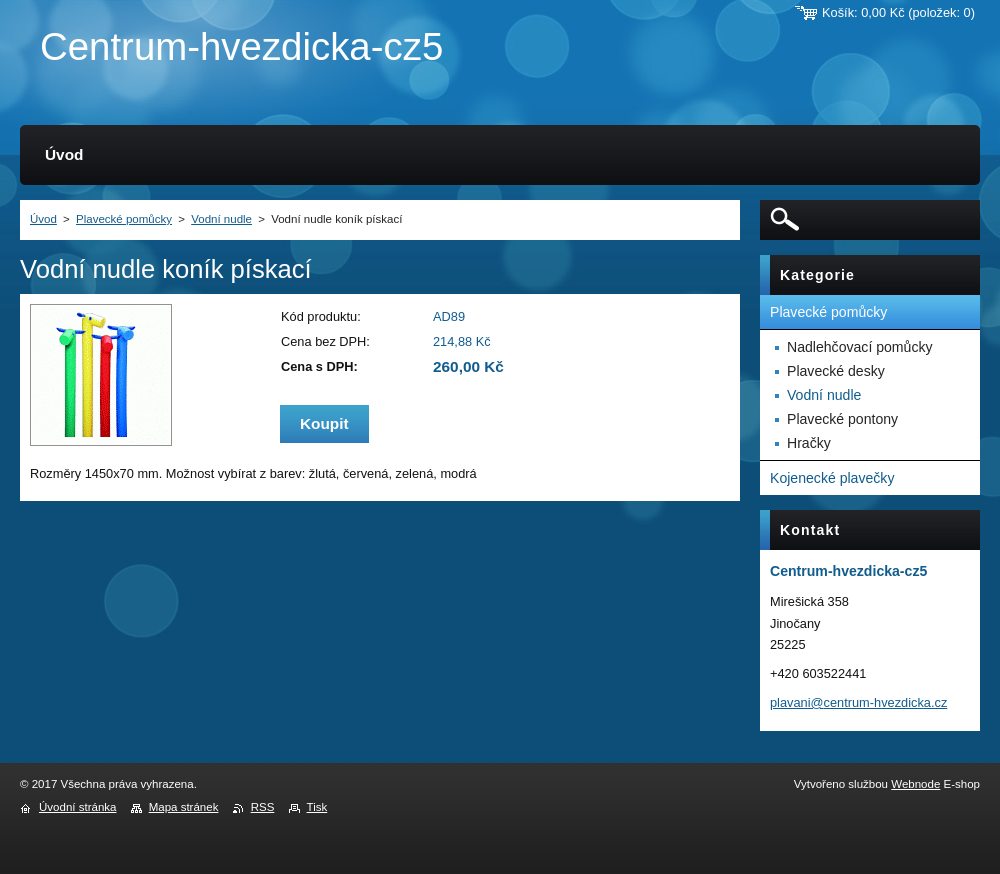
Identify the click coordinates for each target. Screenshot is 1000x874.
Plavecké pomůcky (124, 219)
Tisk (317, 807)
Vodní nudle (221, 219)
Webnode (915, 784)
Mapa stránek (184, 807)
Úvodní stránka (77, 807)
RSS (263, 807)
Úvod (43, 219)
